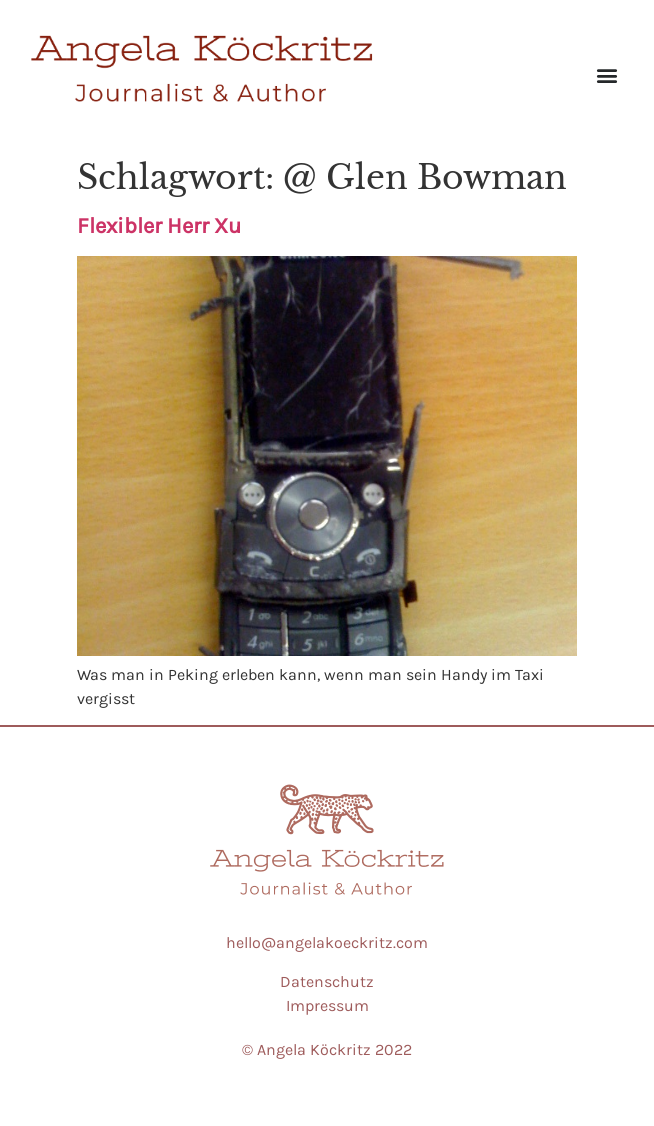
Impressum (327, 1005)
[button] (607, 74)
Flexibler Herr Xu (159, 226)
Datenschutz (327, 981)
